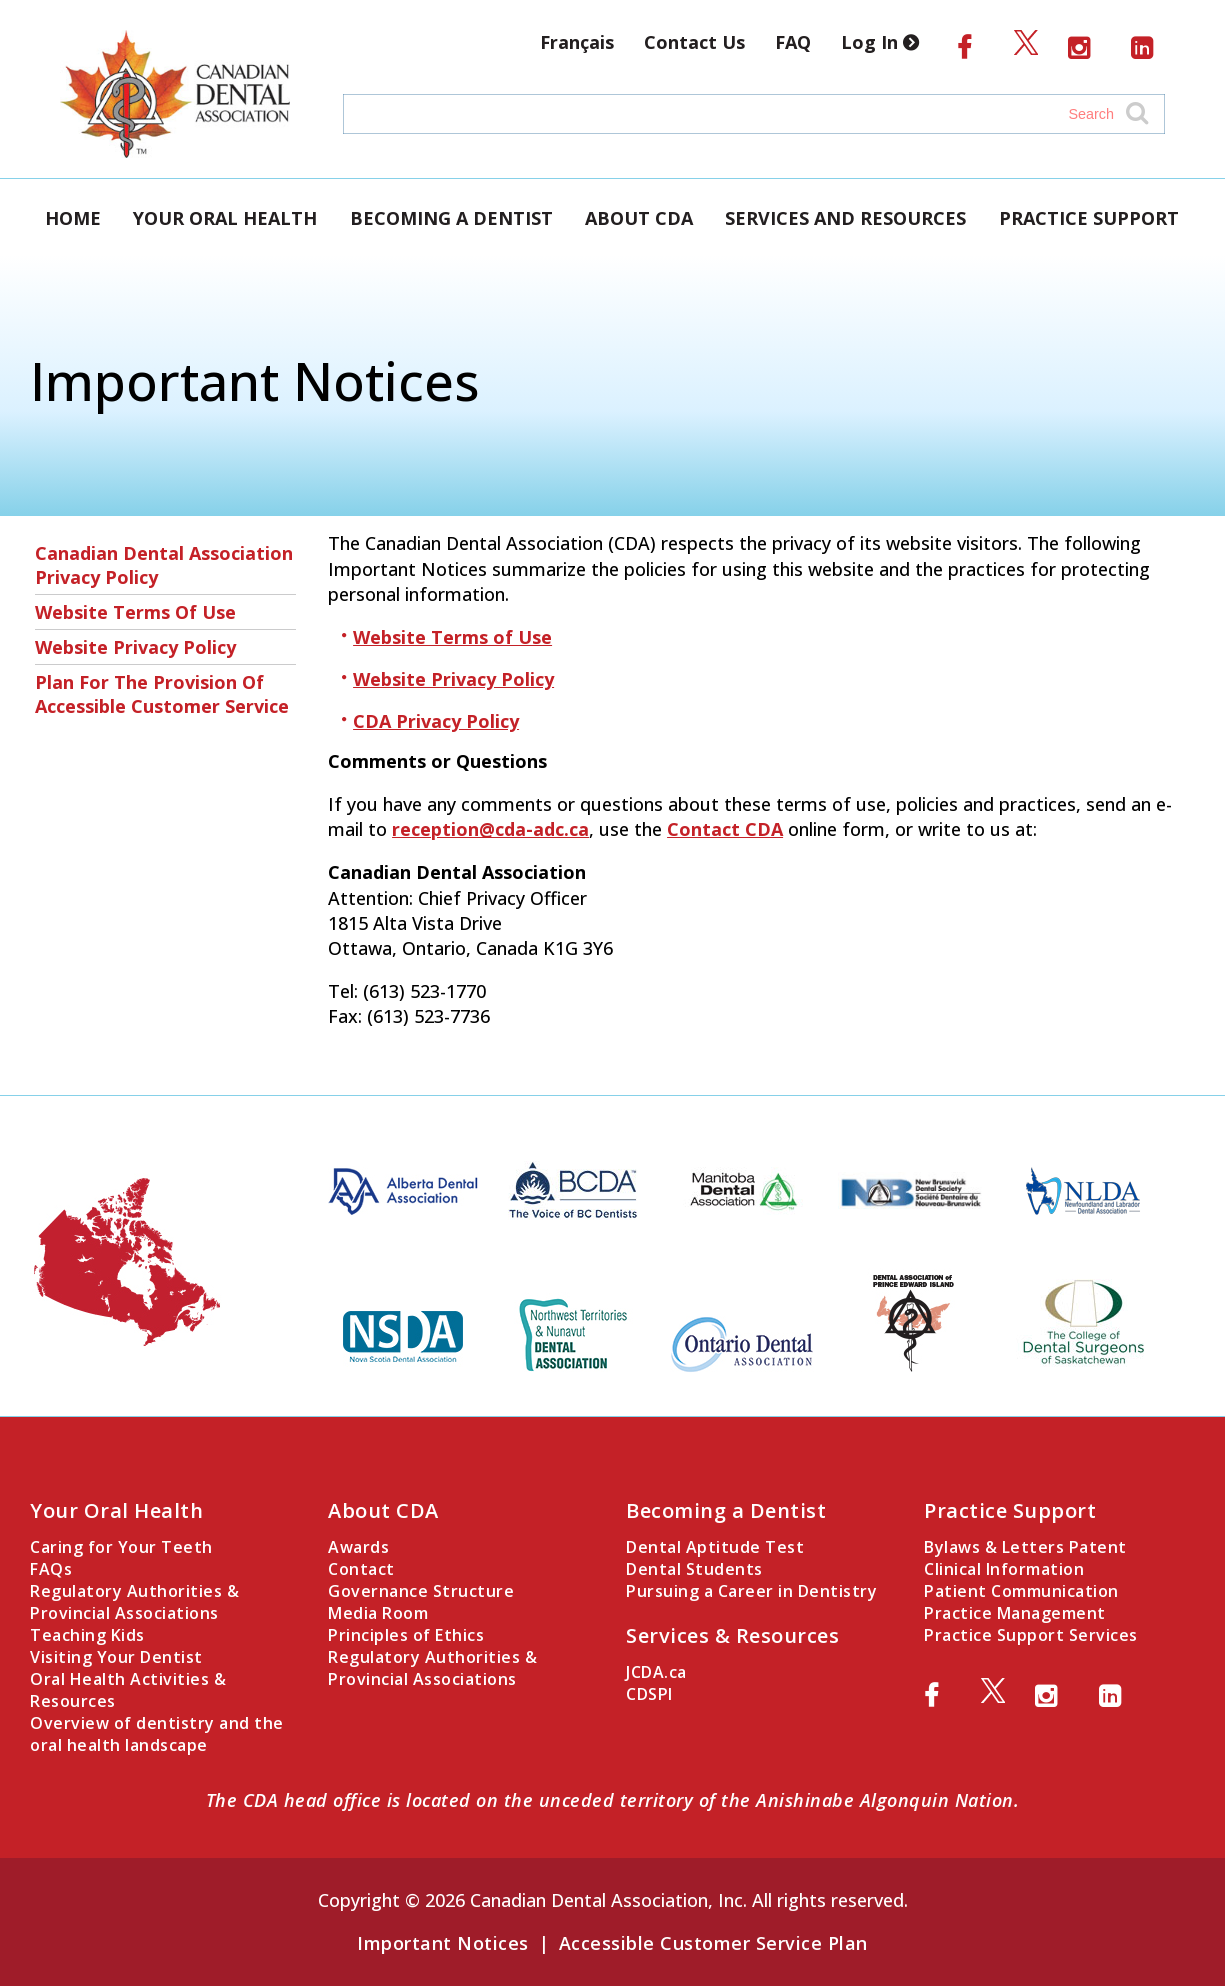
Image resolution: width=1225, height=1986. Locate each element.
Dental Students (694, 1569)
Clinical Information (1004, 1569)
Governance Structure (421, 1591)
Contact (361, 1569)
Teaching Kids (87, 1635)
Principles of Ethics (406, 1635)
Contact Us (694, 42)
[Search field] (734, 114)
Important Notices (443, 1943)
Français (577, 42)
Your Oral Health (225, 218)
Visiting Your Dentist (116, 1657)
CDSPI (649, 1694)
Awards (358, 1547)
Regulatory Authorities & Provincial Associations (134, 1602)
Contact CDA (725, 829)
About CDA (639, 218)
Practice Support (1089, 218)
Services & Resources (732, 1635)
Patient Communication (1021, 1591)
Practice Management (1015, 1613)
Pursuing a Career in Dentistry (751, 1591)
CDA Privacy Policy (436, 721)
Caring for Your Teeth (121, 1547)
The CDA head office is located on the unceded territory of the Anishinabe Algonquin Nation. (613, 1800)
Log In (884, 42)
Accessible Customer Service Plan (713, 1943)
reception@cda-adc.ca (490, 829)
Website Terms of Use (135, 612)
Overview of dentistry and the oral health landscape (157, 1734)
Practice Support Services (1031, 1635)
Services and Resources (845, 218)
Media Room (378, 1613)
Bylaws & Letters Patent (1025, 1547)
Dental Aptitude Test (715, 1547)
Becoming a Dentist (451, 218)
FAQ (793, 42)
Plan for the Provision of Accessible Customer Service (162, 694)
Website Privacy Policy (135, 647)
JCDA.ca (656, 1672)
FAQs (51, 1569)
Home (73, 218)
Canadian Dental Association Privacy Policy (164, 565)
